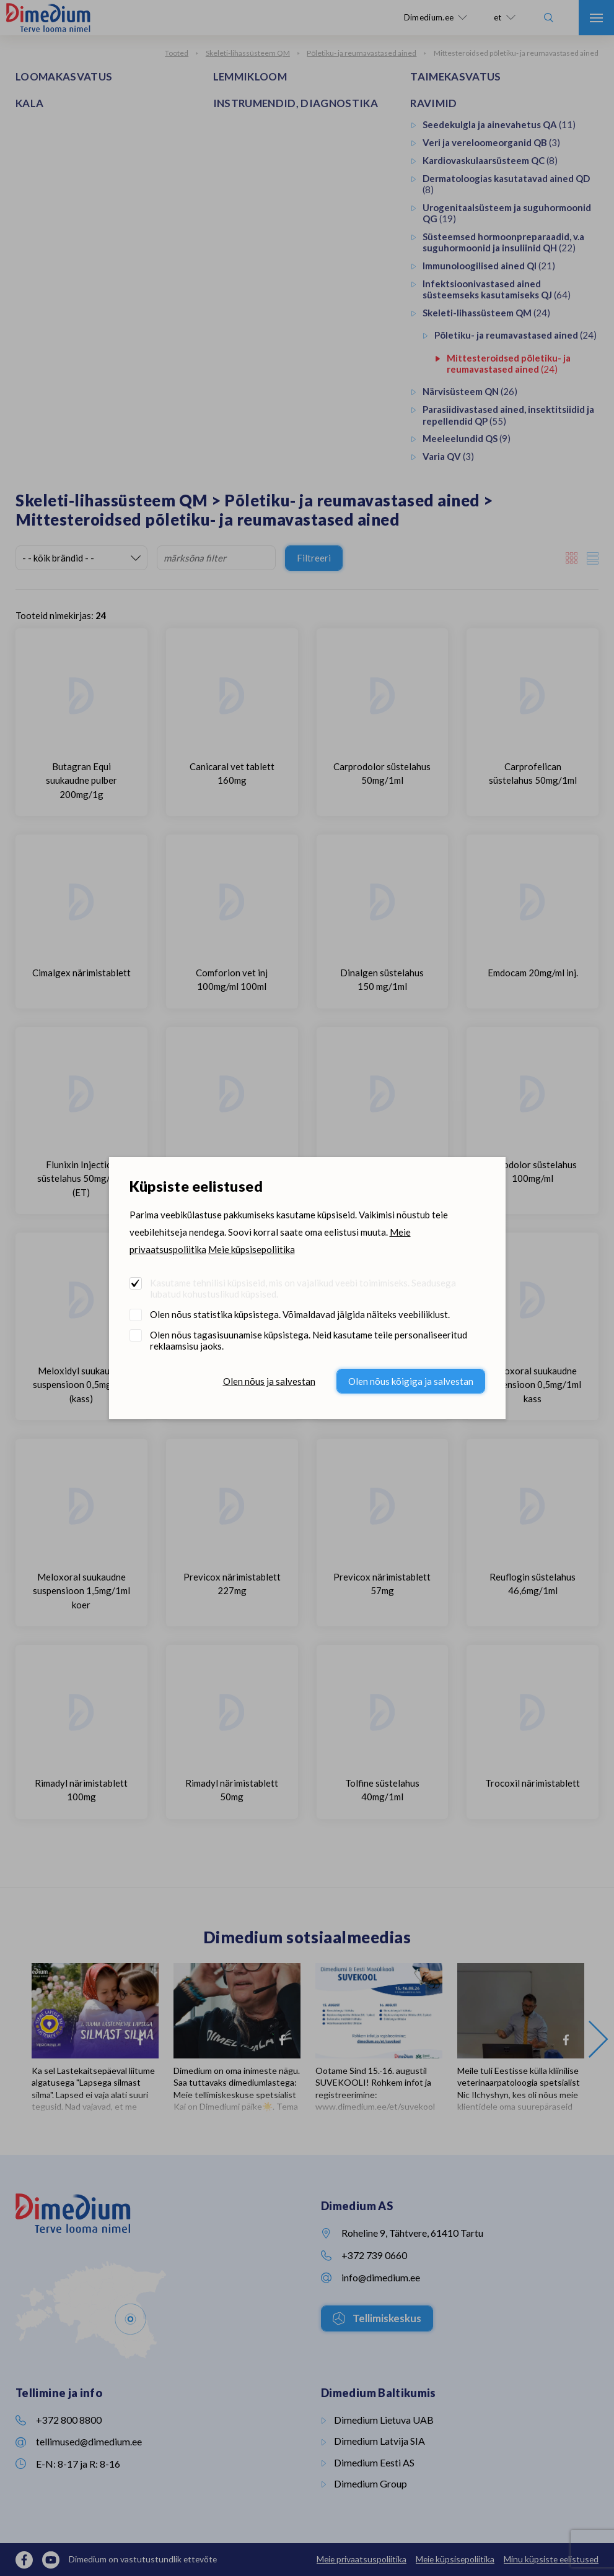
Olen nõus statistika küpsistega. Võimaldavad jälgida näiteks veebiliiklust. (300, 1314)
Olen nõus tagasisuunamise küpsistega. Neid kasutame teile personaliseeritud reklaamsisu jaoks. (308, 1340)
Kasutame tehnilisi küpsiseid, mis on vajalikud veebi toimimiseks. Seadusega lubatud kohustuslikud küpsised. (303, 1288)
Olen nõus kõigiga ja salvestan (410, 1381)
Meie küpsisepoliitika (251, 1249)
